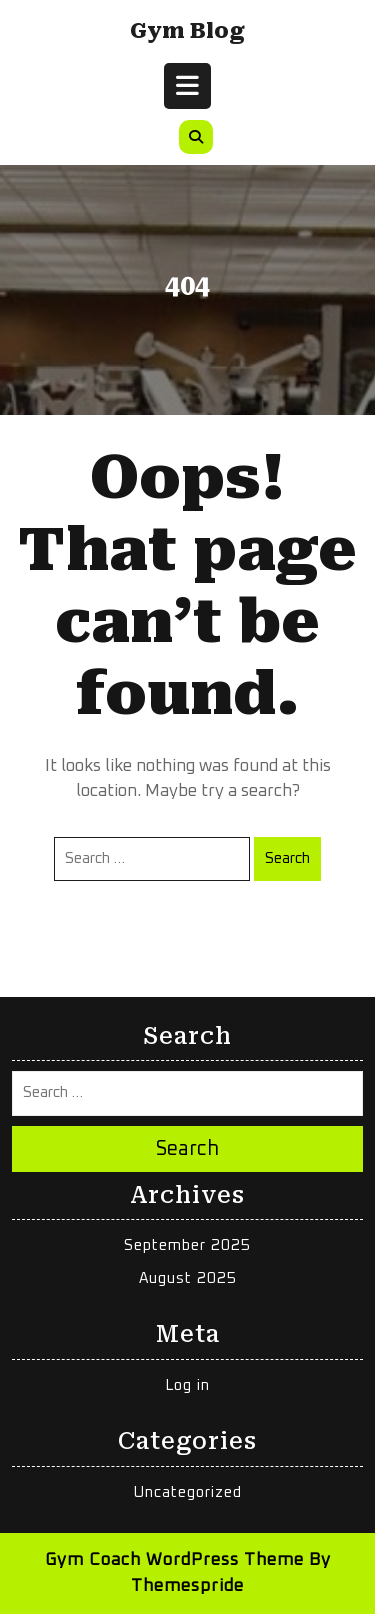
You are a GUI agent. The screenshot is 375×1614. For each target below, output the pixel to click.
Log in (187, 1385)
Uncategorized (188, 1492)
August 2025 (188, 1278)
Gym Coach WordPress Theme (174, 1560)
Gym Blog (187, 31)
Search (287, 858)
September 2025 (187, 1245)
